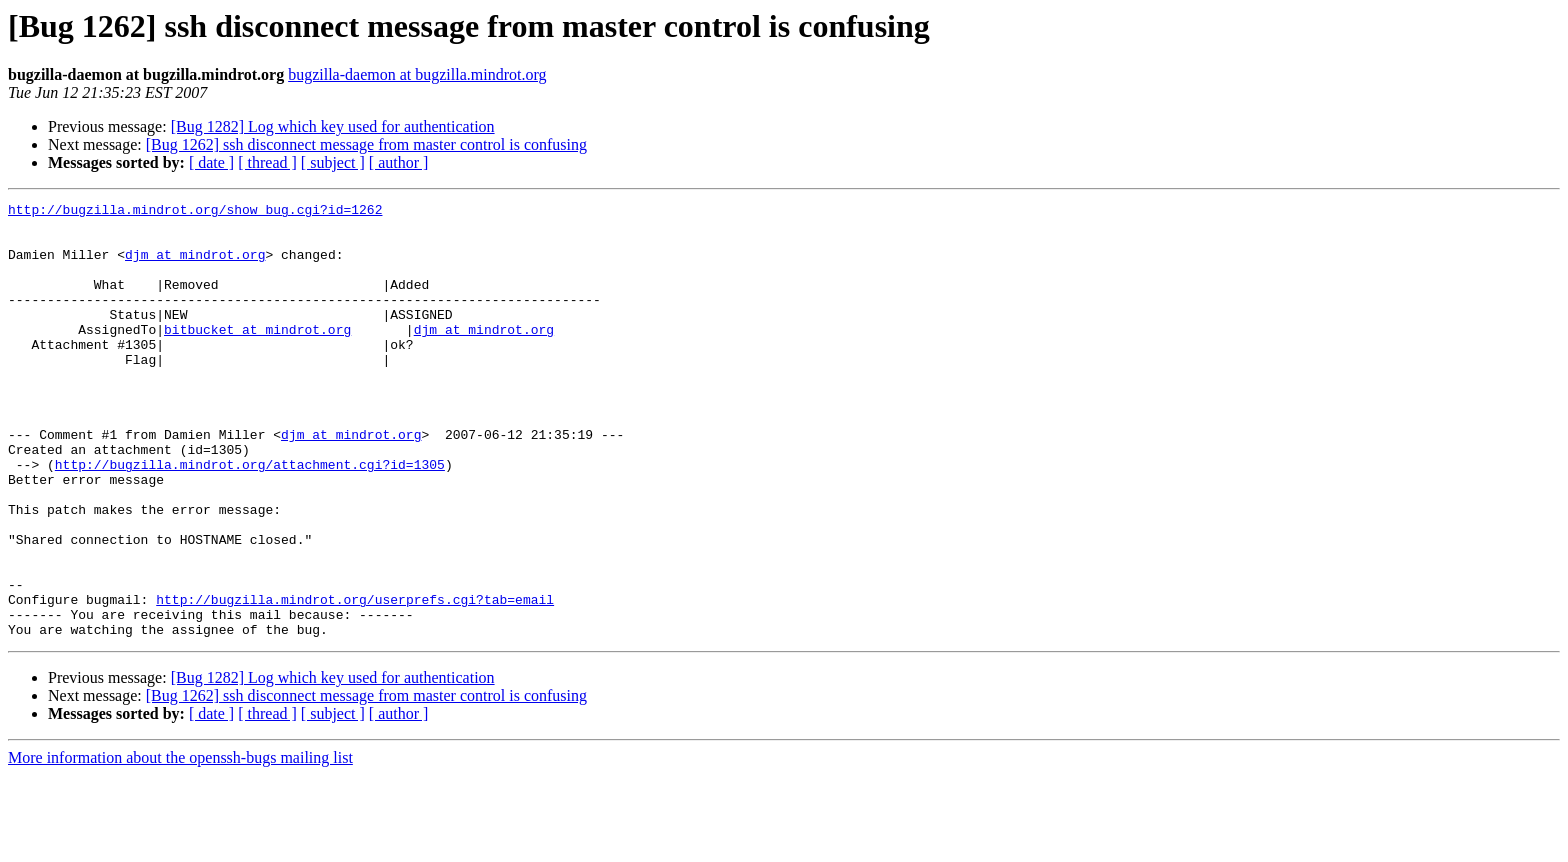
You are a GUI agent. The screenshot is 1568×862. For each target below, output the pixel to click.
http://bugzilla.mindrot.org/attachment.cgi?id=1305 (250, 518)
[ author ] (399, 162)
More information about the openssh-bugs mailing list (180, 844)
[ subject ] (333, 162)
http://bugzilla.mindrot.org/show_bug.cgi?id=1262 (195, 212)
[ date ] (211, 162)
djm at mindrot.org (195, 266)
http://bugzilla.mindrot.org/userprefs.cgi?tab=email (355, 680)
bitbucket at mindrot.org (257, 356)
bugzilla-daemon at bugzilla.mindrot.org (417, 74)
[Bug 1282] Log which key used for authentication (333, 126)
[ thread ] (267, 162)
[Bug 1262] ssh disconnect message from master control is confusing (366, 144)
